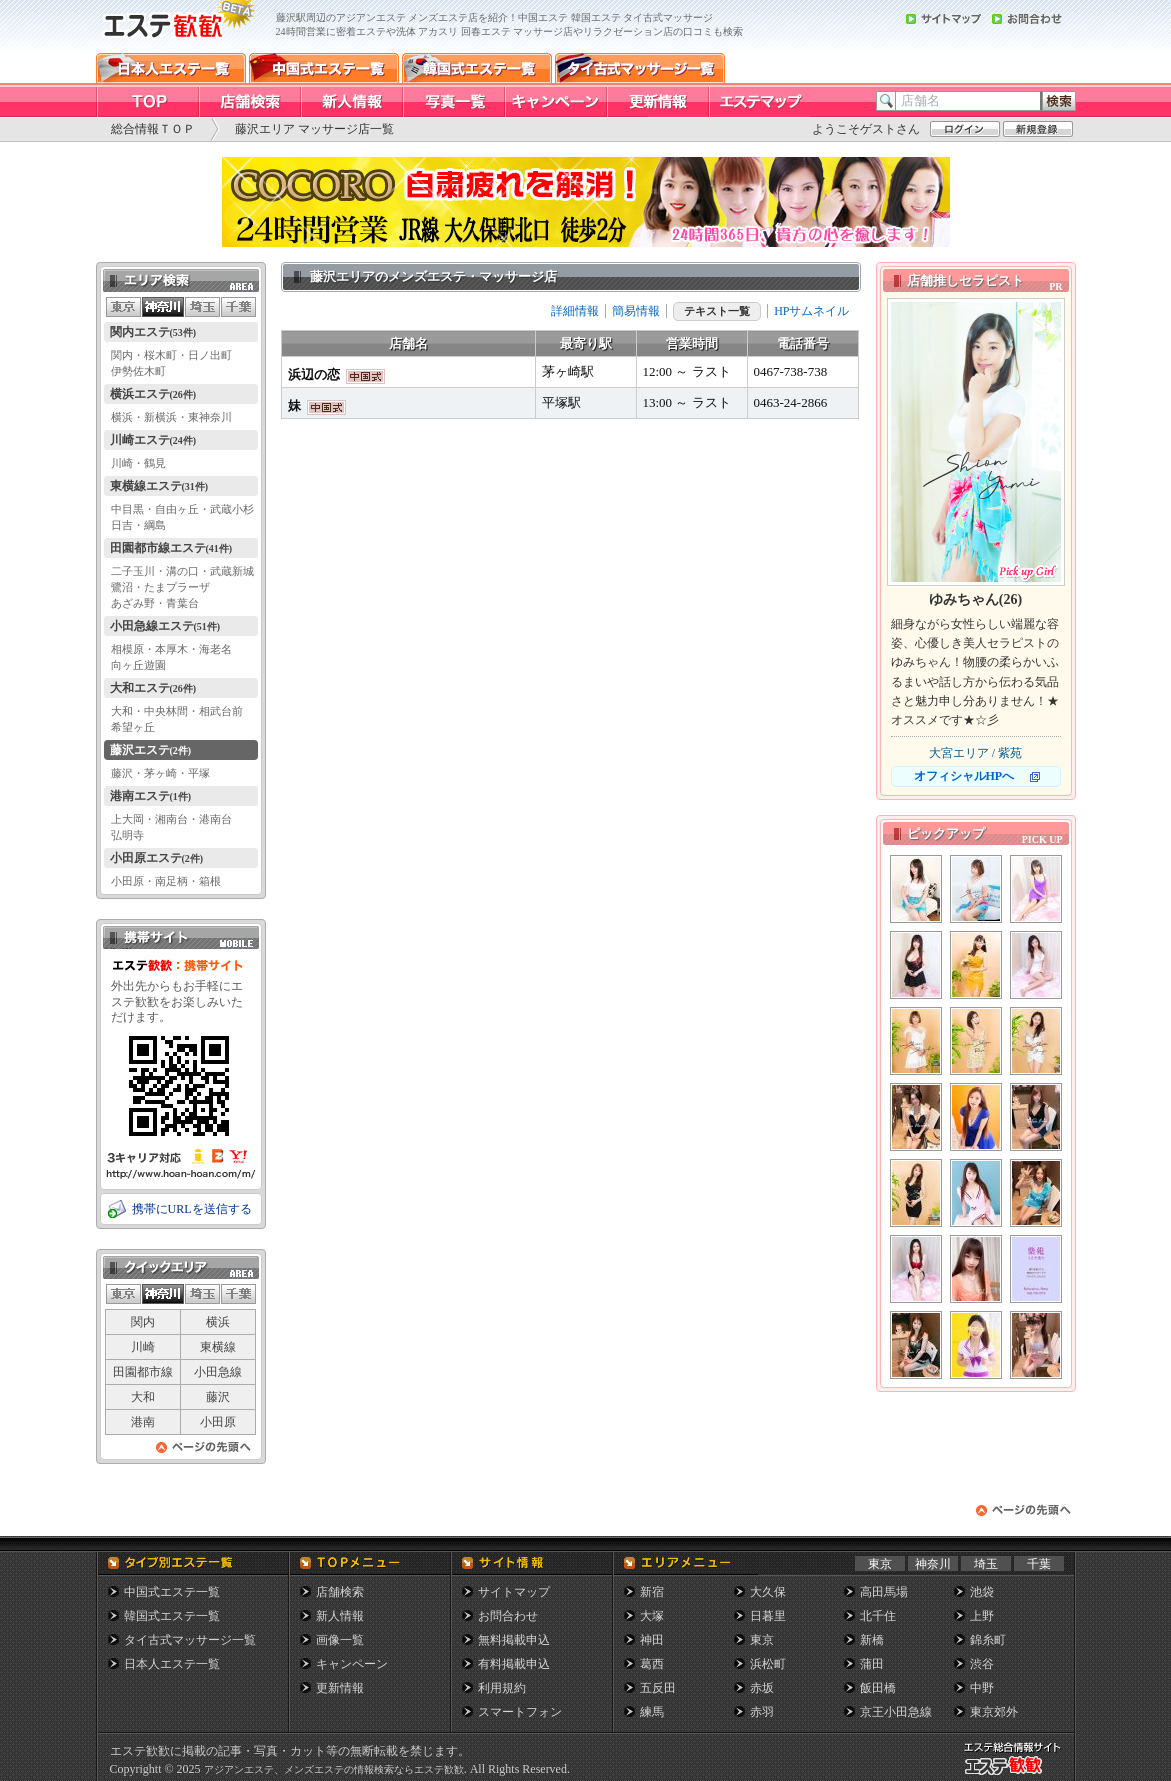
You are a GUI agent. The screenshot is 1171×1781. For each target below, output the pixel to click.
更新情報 (340, 1688)
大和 (143, 1397)
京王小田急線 (896, 1712)
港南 (143, 1422)
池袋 (982, 1592)
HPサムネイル (811, 311)
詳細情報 (575, 311)
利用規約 (502, 1688)
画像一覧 (340, 1640)
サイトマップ (514, 1592)
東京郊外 (994, 1712)
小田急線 (218, 1372)
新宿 (652, 1592)
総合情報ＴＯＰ (153, 129)
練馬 (652, 1712)
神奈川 (933, 1564)
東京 (880, 1564)
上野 (982, 1616)
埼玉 (986, 1564)
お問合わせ (508, 1616)
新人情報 (340, 1616)
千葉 (1039, 1564)
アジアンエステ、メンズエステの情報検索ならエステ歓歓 (334, 1769)
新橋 (872, 1640)
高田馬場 (884, 1592)
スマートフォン (520, 1712)
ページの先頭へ (204, 1452)
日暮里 (768, 1616)
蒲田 (872, 1664)
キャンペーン (352, 1664)
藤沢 (218, 1397)
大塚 (652, 1616)
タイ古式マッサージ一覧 (190, 1640)
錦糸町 (988, 1640)
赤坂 (762, 1688)
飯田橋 (878, 1688)
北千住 (878, 1616)
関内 (143, 1322)
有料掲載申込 (514, 1664)
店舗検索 (340, 1592)
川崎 (143, 1347)
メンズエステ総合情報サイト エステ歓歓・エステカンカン (1017, 1774)
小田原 (218, 1422)
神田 (652, 1640)
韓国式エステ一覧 (172, 1616)
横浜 (218, 1322)
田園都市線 (143, 1372)
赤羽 (762, 1712)
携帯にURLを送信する (192, 1209)
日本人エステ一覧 (172, 1664)
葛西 (652, 1664)
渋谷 (982, 1664)
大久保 (768, 1592)
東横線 (218, 1347)
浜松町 (768, 1664)
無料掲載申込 (514, 1640)
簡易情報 (636, 311)
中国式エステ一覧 (172, 1592)
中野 (982, 1688)
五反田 (658, 1688)
